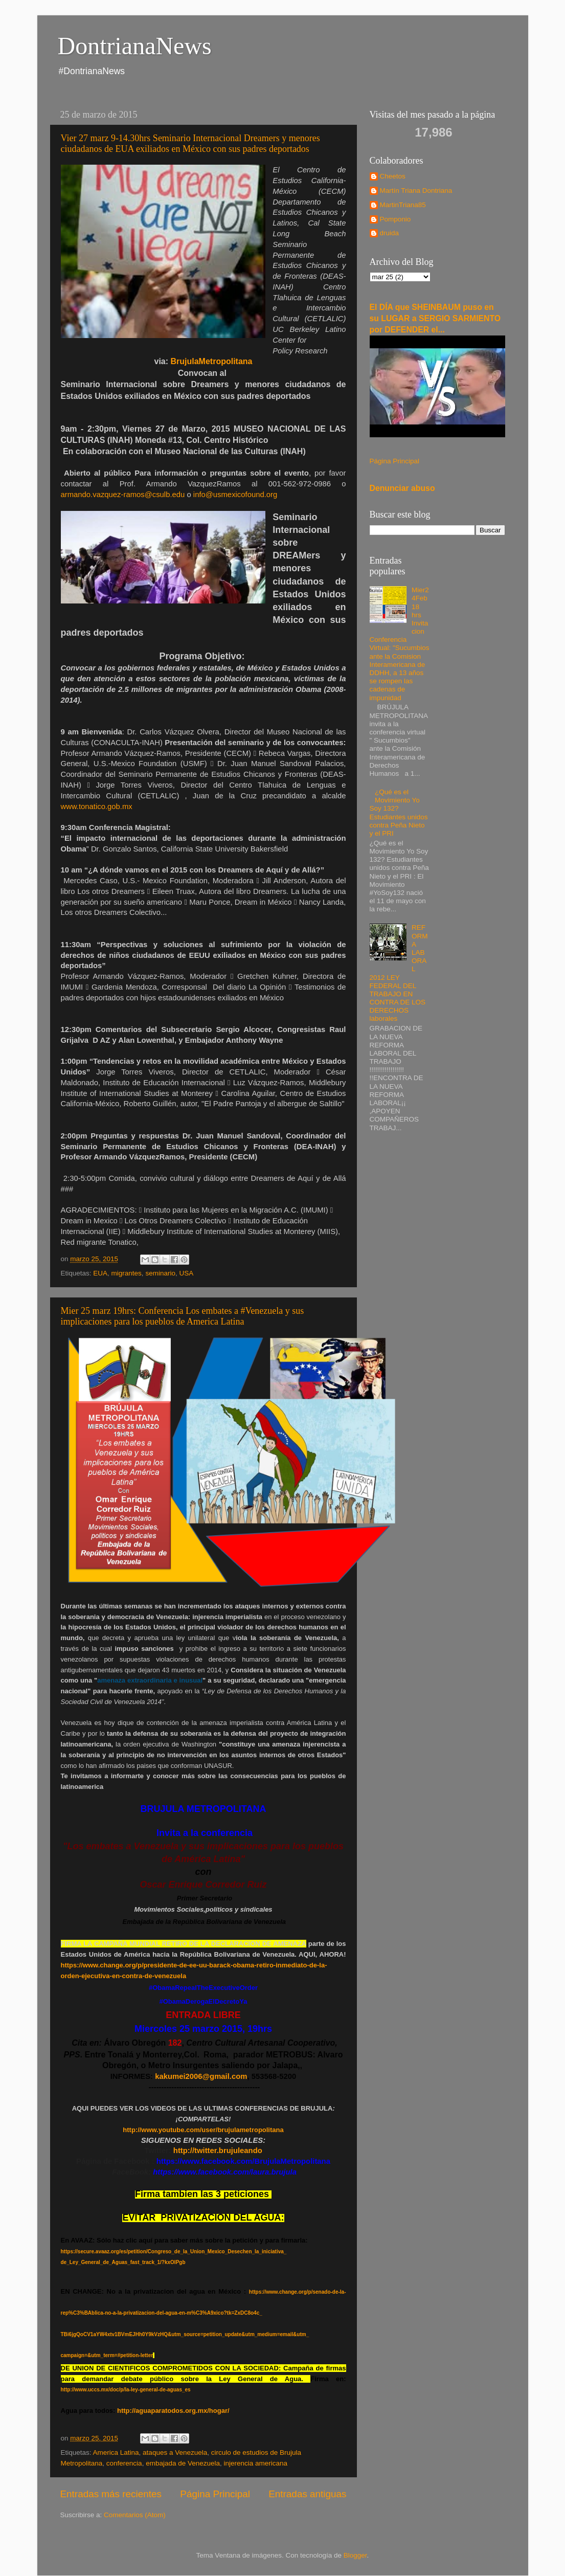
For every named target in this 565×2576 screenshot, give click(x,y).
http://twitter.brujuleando (216, 2150)
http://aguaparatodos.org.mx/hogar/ (173, 2410)
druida (389, 233)
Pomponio (395, 219)
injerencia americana (256, 2463)
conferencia (124, 2463)
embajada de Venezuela (183, 2463)
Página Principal (215, 2494)
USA (186, 1273)
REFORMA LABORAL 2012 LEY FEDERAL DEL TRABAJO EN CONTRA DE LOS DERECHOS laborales (399, 973)
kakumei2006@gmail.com (201, 2076)
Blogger (355, 2555)
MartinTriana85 (403, 205)
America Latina (116, 2452)
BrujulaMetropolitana (212, 361)
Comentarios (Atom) (135, 2515)
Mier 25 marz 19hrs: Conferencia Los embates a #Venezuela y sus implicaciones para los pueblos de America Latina (182, 1316)
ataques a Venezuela (175, 2452)
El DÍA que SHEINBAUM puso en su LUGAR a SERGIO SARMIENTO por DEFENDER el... (435, 318)
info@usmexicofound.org (235, 494)
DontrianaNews (135, 45)
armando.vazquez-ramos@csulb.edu (123, 494)
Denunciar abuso (402, 488)
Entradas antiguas (307, 2494)
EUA (100, 1273)
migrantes (126, 1273)
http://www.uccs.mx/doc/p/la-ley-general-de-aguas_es (126, 2389)
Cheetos (392, 176)
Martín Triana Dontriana (416, 190)
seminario (160, 1273)
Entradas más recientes (111, 2494)
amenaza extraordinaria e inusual (149, 1680)
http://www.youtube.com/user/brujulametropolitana (203, 2130)
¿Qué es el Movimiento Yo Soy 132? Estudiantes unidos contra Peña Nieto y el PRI (399, 812)
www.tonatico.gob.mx (96, 806)
